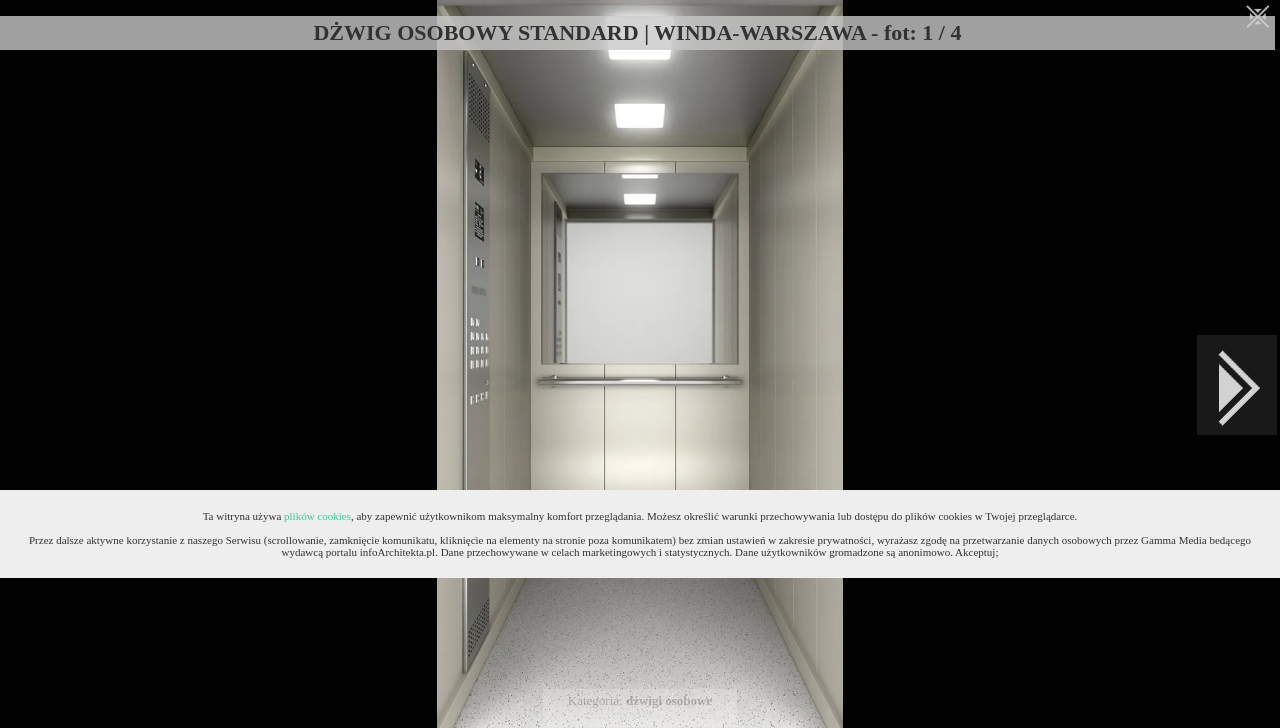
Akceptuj (975, 552)
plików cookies (317, 516)
